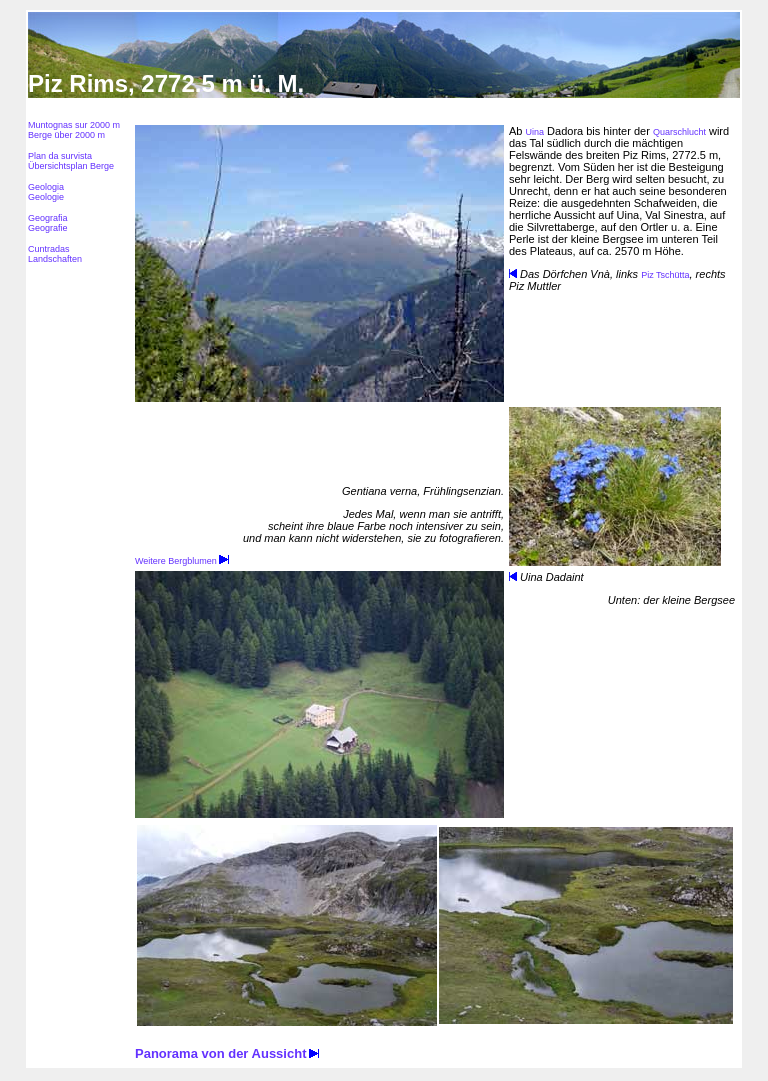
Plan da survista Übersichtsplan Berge (71, 161)
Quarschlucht (679, 132)
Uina (535, 132)
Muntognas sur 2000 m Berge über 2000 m (74, 130)
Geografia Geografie (48, 223)
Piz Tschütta (665, 275)
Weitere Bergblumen (182, 561)
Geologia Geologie (46, 192)
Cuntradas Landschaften (55, 254)
